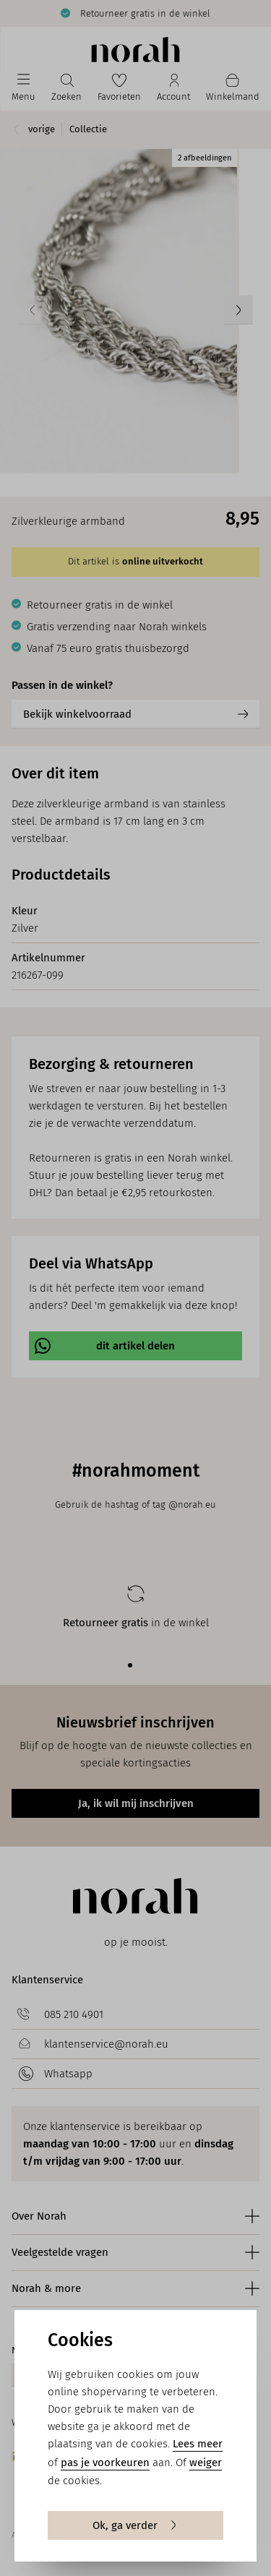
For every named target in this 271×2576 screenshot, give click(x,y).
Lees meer (198, 2443)
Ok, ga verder (135, 2525)
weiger (205, 2462)
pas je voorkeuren (105, 2462)
